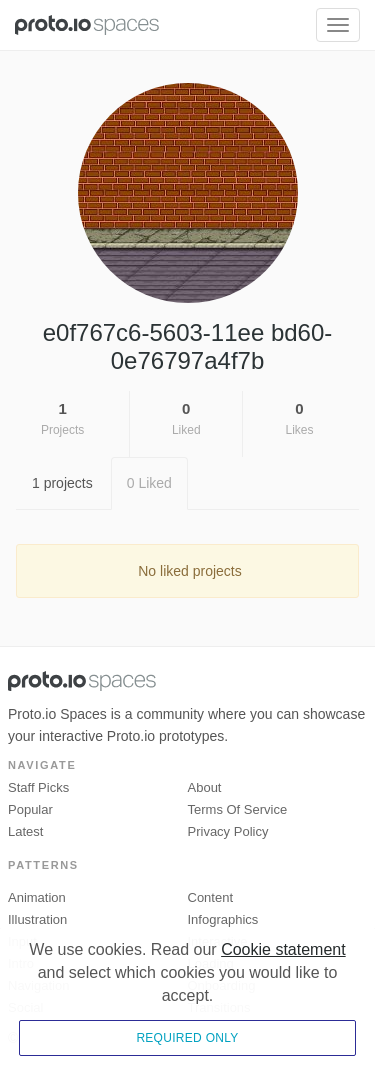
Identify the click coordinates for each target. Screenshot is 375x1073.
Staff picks (38, 787)
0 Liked (149, 483)
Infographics (223, 919)
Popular (30, 809)
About (205, 787)
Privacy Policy (228, 831)
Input (22, 941)
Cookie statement (283, 1009)
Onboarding (222, 985)
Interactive (218, 941)
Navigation (38, 985)
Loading (211, 963)
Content (211, 897)
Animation (37, 897)
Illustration (37, 919)
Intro (21, 963)
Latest (25, 831)
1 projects (62, 483)
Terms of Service (238, 809)
